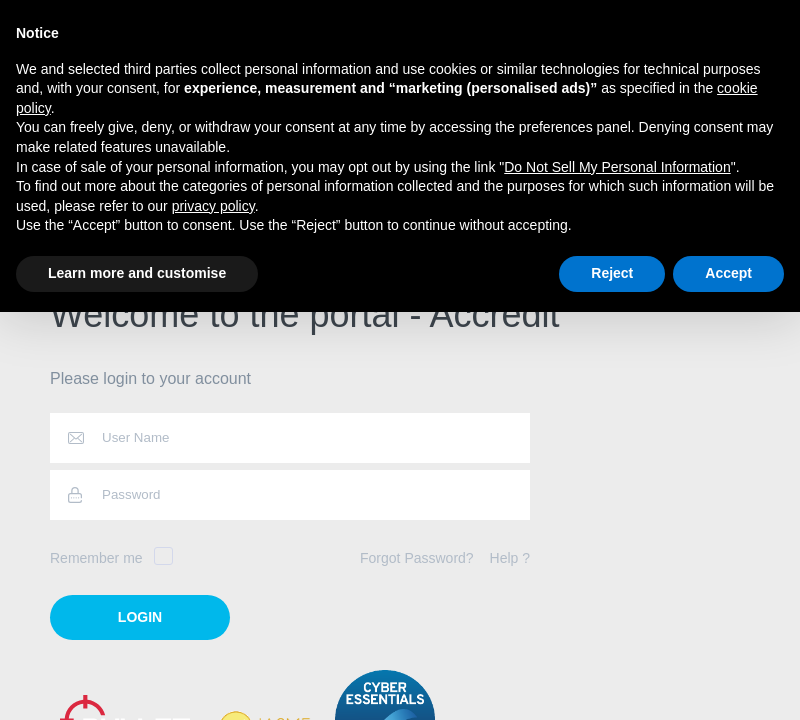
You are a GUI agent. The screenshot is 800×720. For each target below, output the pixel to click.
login (140, 617)
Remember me (111, 558)
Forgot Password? (417, 558)
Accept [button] (728, 273)
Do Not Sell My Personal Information (617, 167)
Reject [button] (612, 273)
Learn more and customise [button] (137, 273)
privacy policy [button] (213, 206)
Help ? (510, 558)
